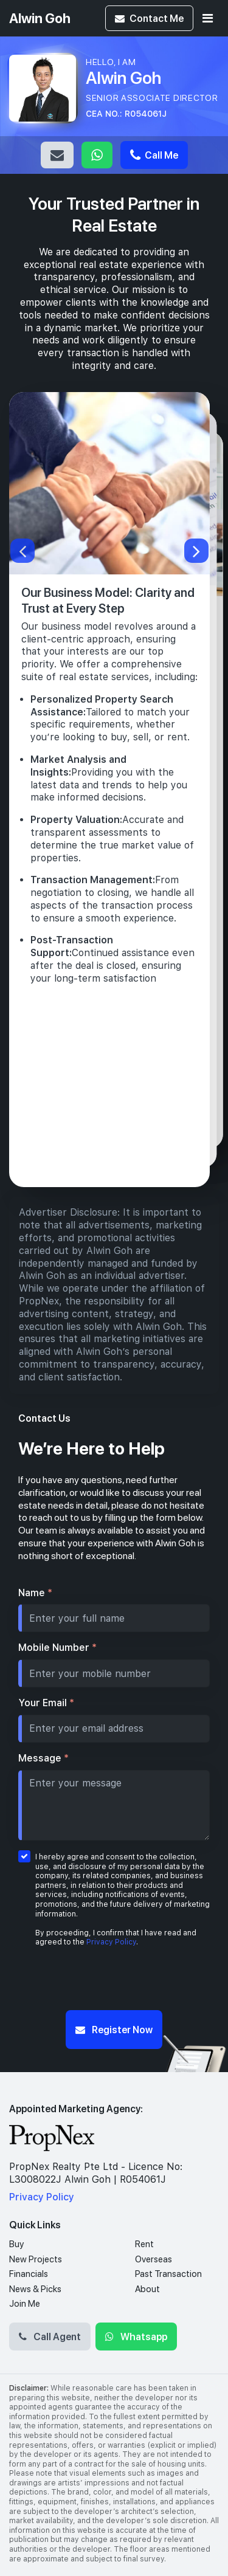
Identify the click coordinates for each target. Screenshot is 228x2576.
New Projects (35, 2259)
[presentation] (114, 1981)
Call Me (154, 155)
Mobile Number (57, 1647)
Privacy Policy (111, 1942)
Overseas (153, 2259)
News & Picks (35, 2289)
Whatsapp (97, 155)
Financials (28, 2273)
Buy (16, 2244)
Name (35, 1593)
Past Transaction (168, 2273)
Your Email (46, 1703)
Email (57, 155)
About (147, 2289)
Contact (149, 18)
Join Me (24, 2303)
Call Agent (50, 2336)
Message (43, 1758)
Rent (144, 2244)
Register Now (114, 2029)
